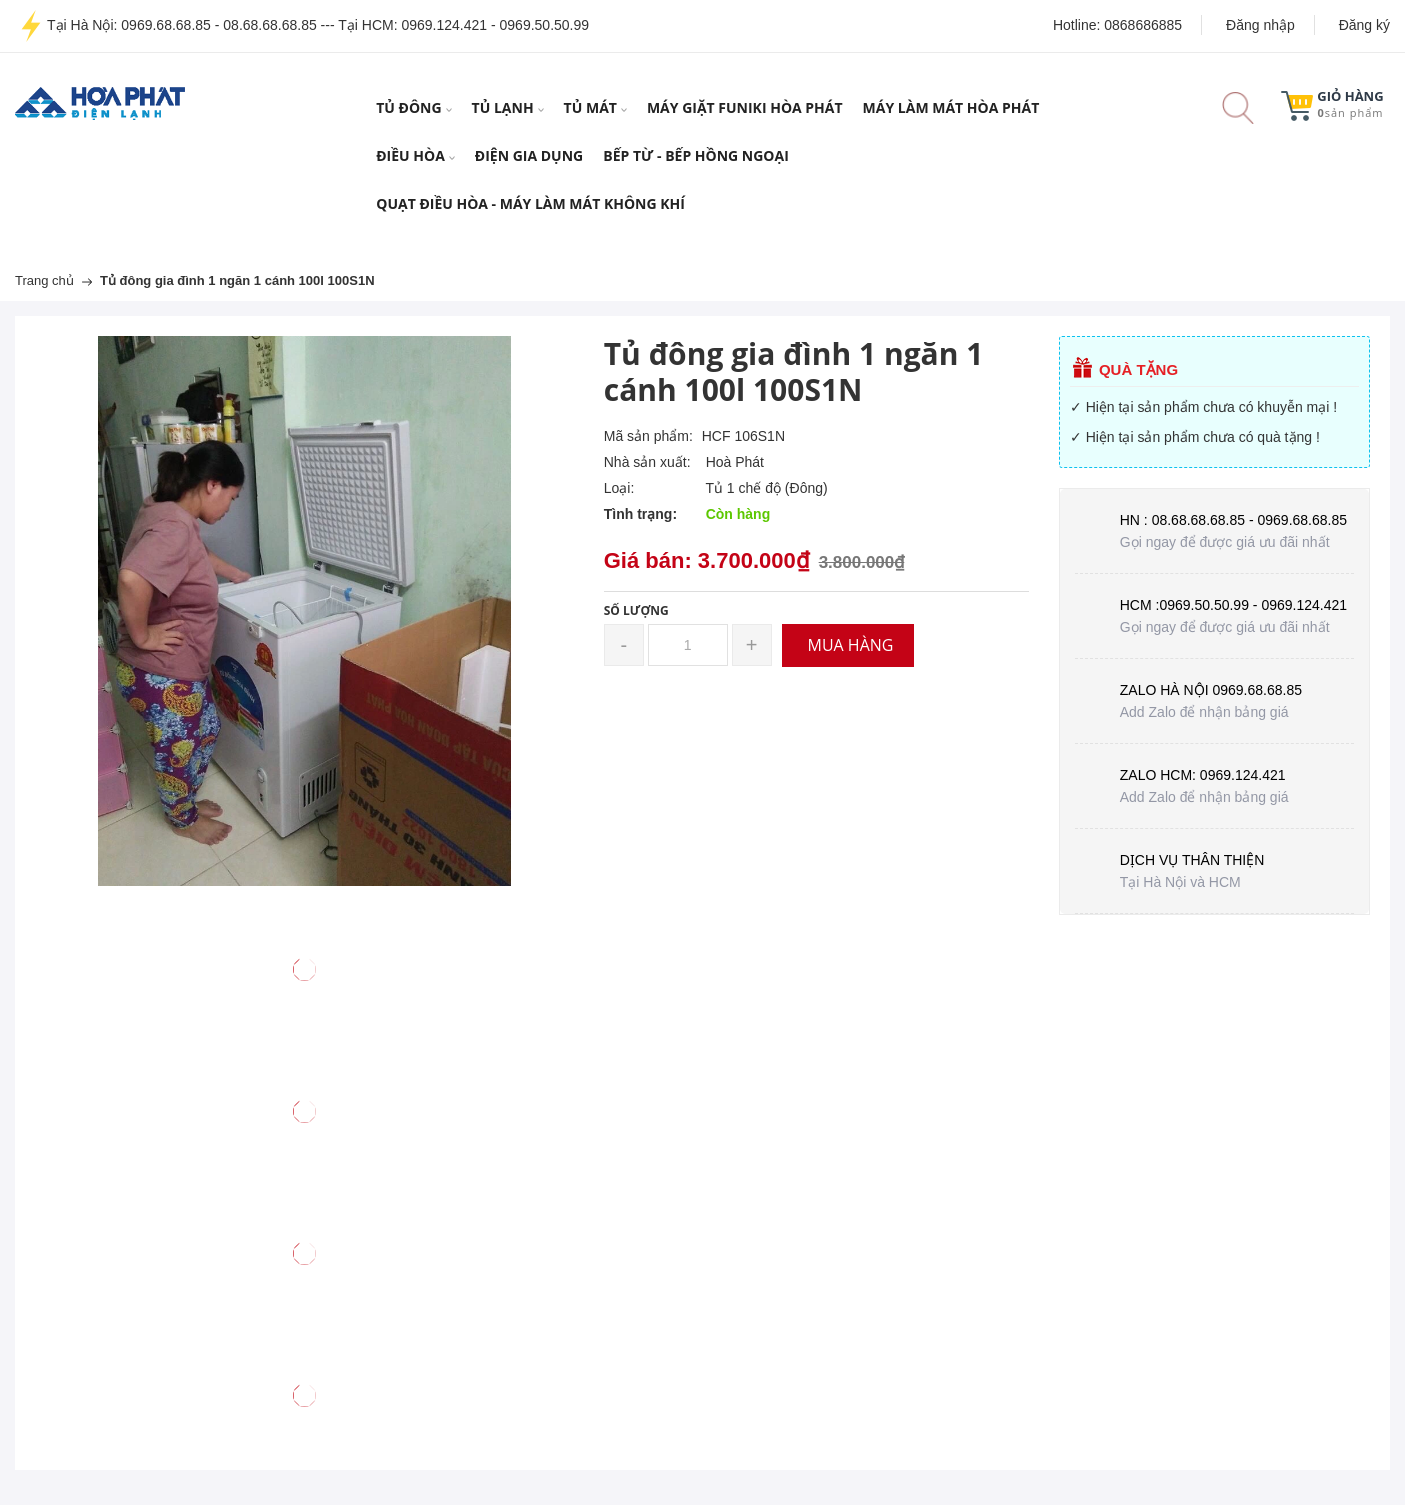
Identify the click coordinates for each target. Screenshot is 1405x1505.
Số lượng (636, 610)
